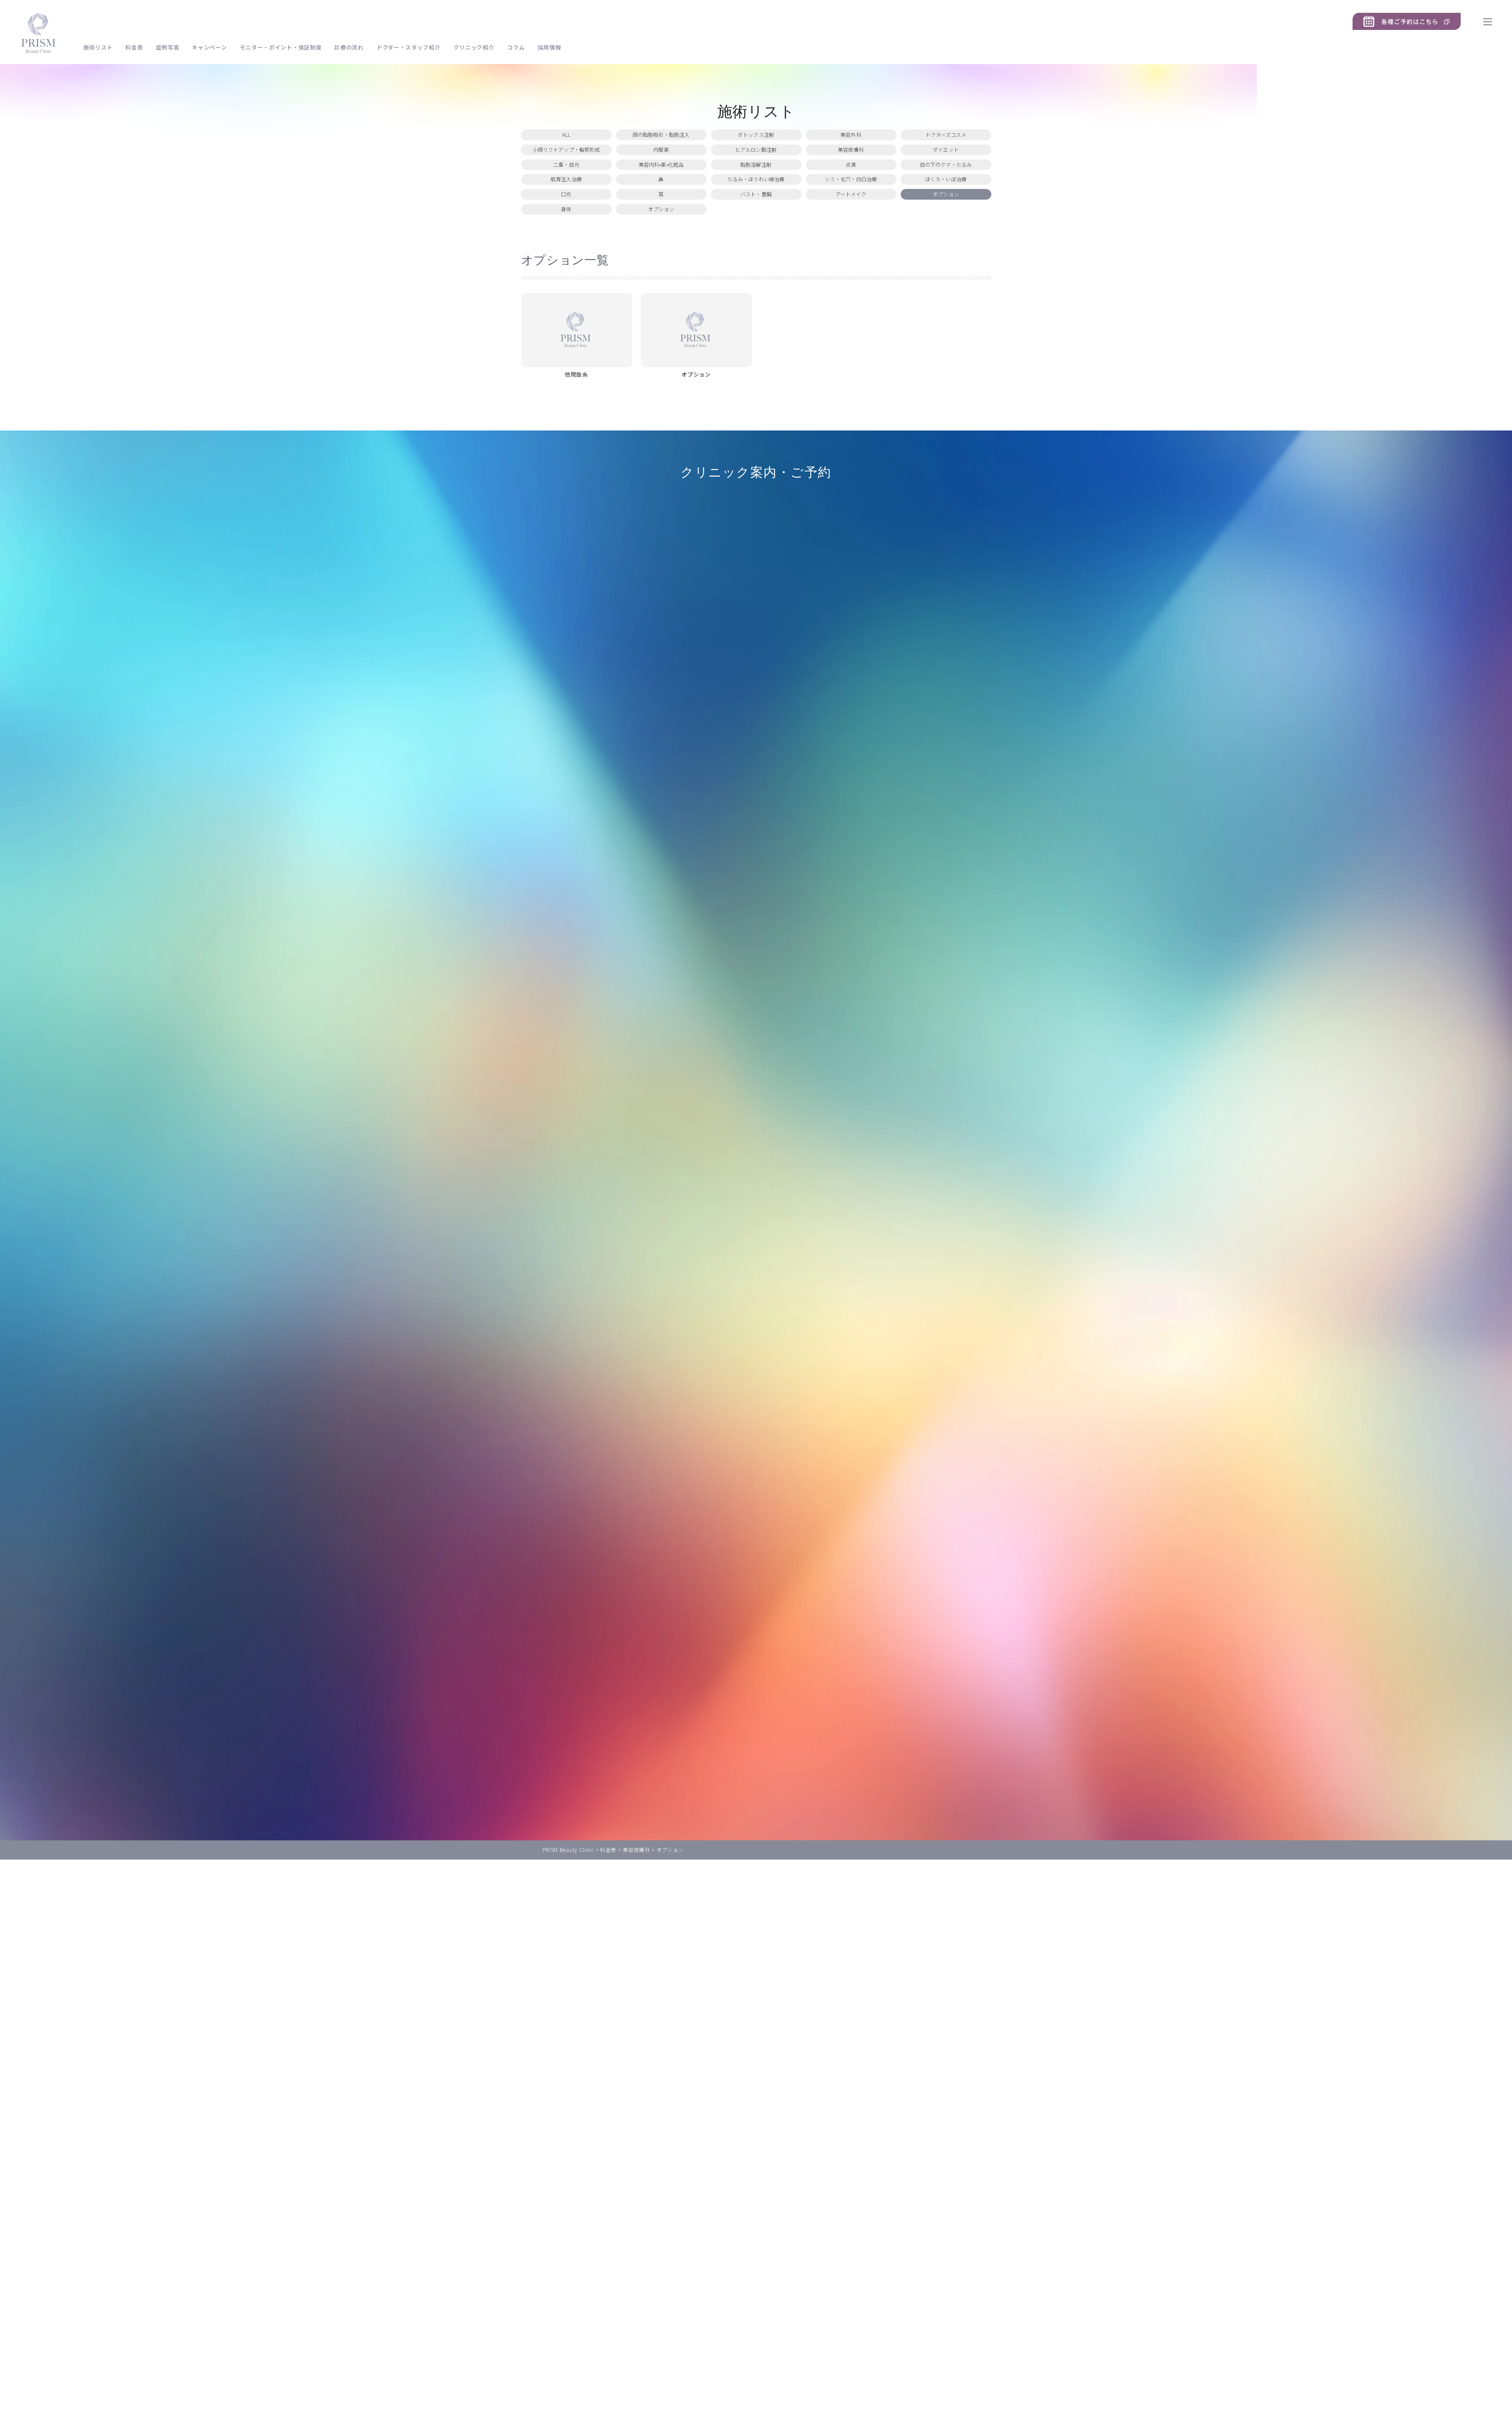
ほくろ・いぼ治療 (946, 217)
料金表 (134, 47)
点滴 (851, 192)
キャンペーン (209, 47)
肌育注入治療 (566, 217)
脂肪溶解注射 (756, 192)
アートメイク (851, 244)
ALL (566, 140)
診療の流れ (349, 47)
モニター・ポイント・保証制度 (281, 47)
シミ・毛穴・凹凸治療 (851, 217)
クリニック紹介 (474, 47)
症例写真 (168, 47)
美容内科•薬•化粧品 (661, 192)
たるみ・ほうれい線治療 (756, 217)
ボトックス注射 (756, 140)
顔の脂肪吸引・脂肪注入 (661, 140)
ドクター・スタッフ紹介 (409, 47)
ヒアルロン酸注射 (756, 166)
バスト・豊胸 (756, 244)
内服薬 (661, 166)
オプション (946, 244)
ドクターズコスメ (945, 140)
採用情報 (549, 47)
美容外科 (851, 140)
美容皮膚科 (851, 166)
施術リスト (98, 47)
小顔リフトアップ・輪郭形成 (566, 166)
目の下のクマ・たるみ (946, 192)
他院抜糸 (576, 441)
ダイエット (946, 166)
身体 (566, 270)
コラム (516, 47)
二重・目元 (566, 192)
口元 (566, 244)
